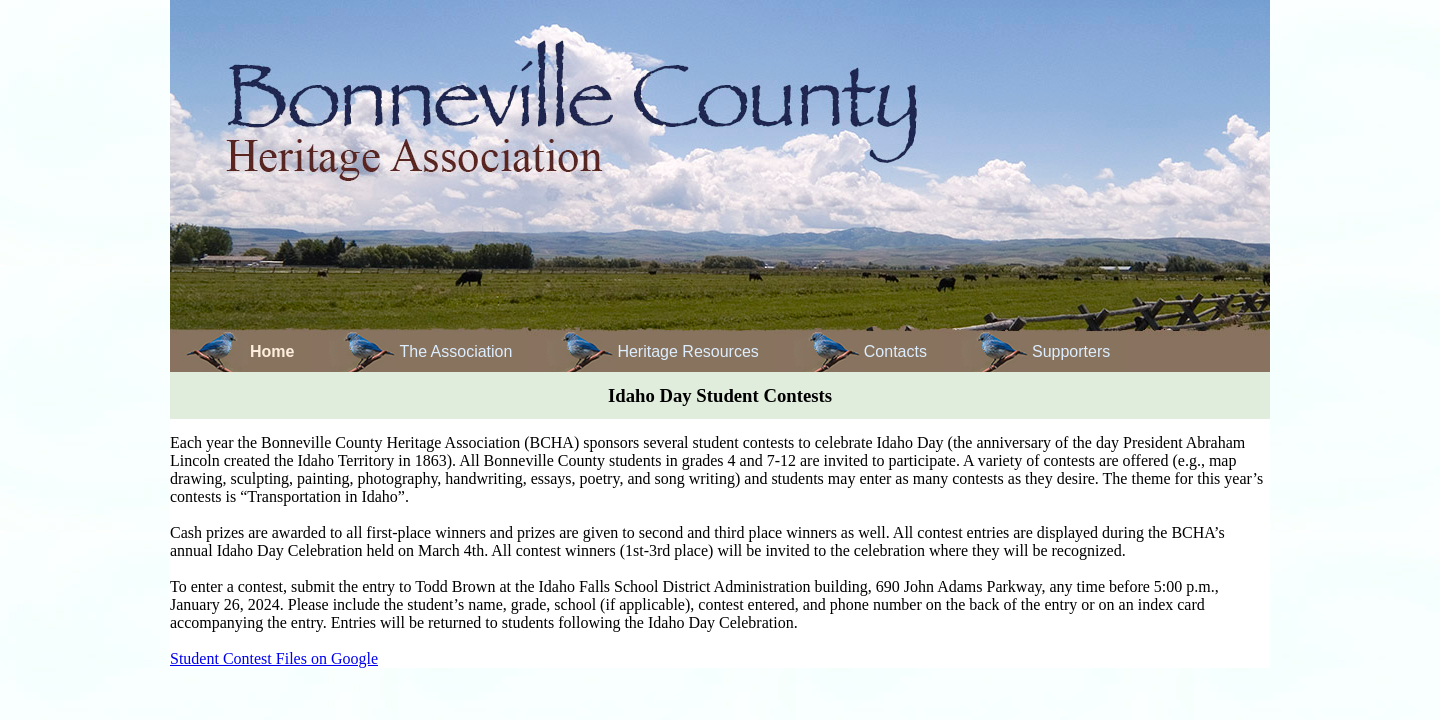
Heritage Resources (687, 351)
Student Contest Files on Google (274, 658)
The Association (455, 351)
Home (272, 351)
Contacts (895, 351)
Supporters (1071, 351)
